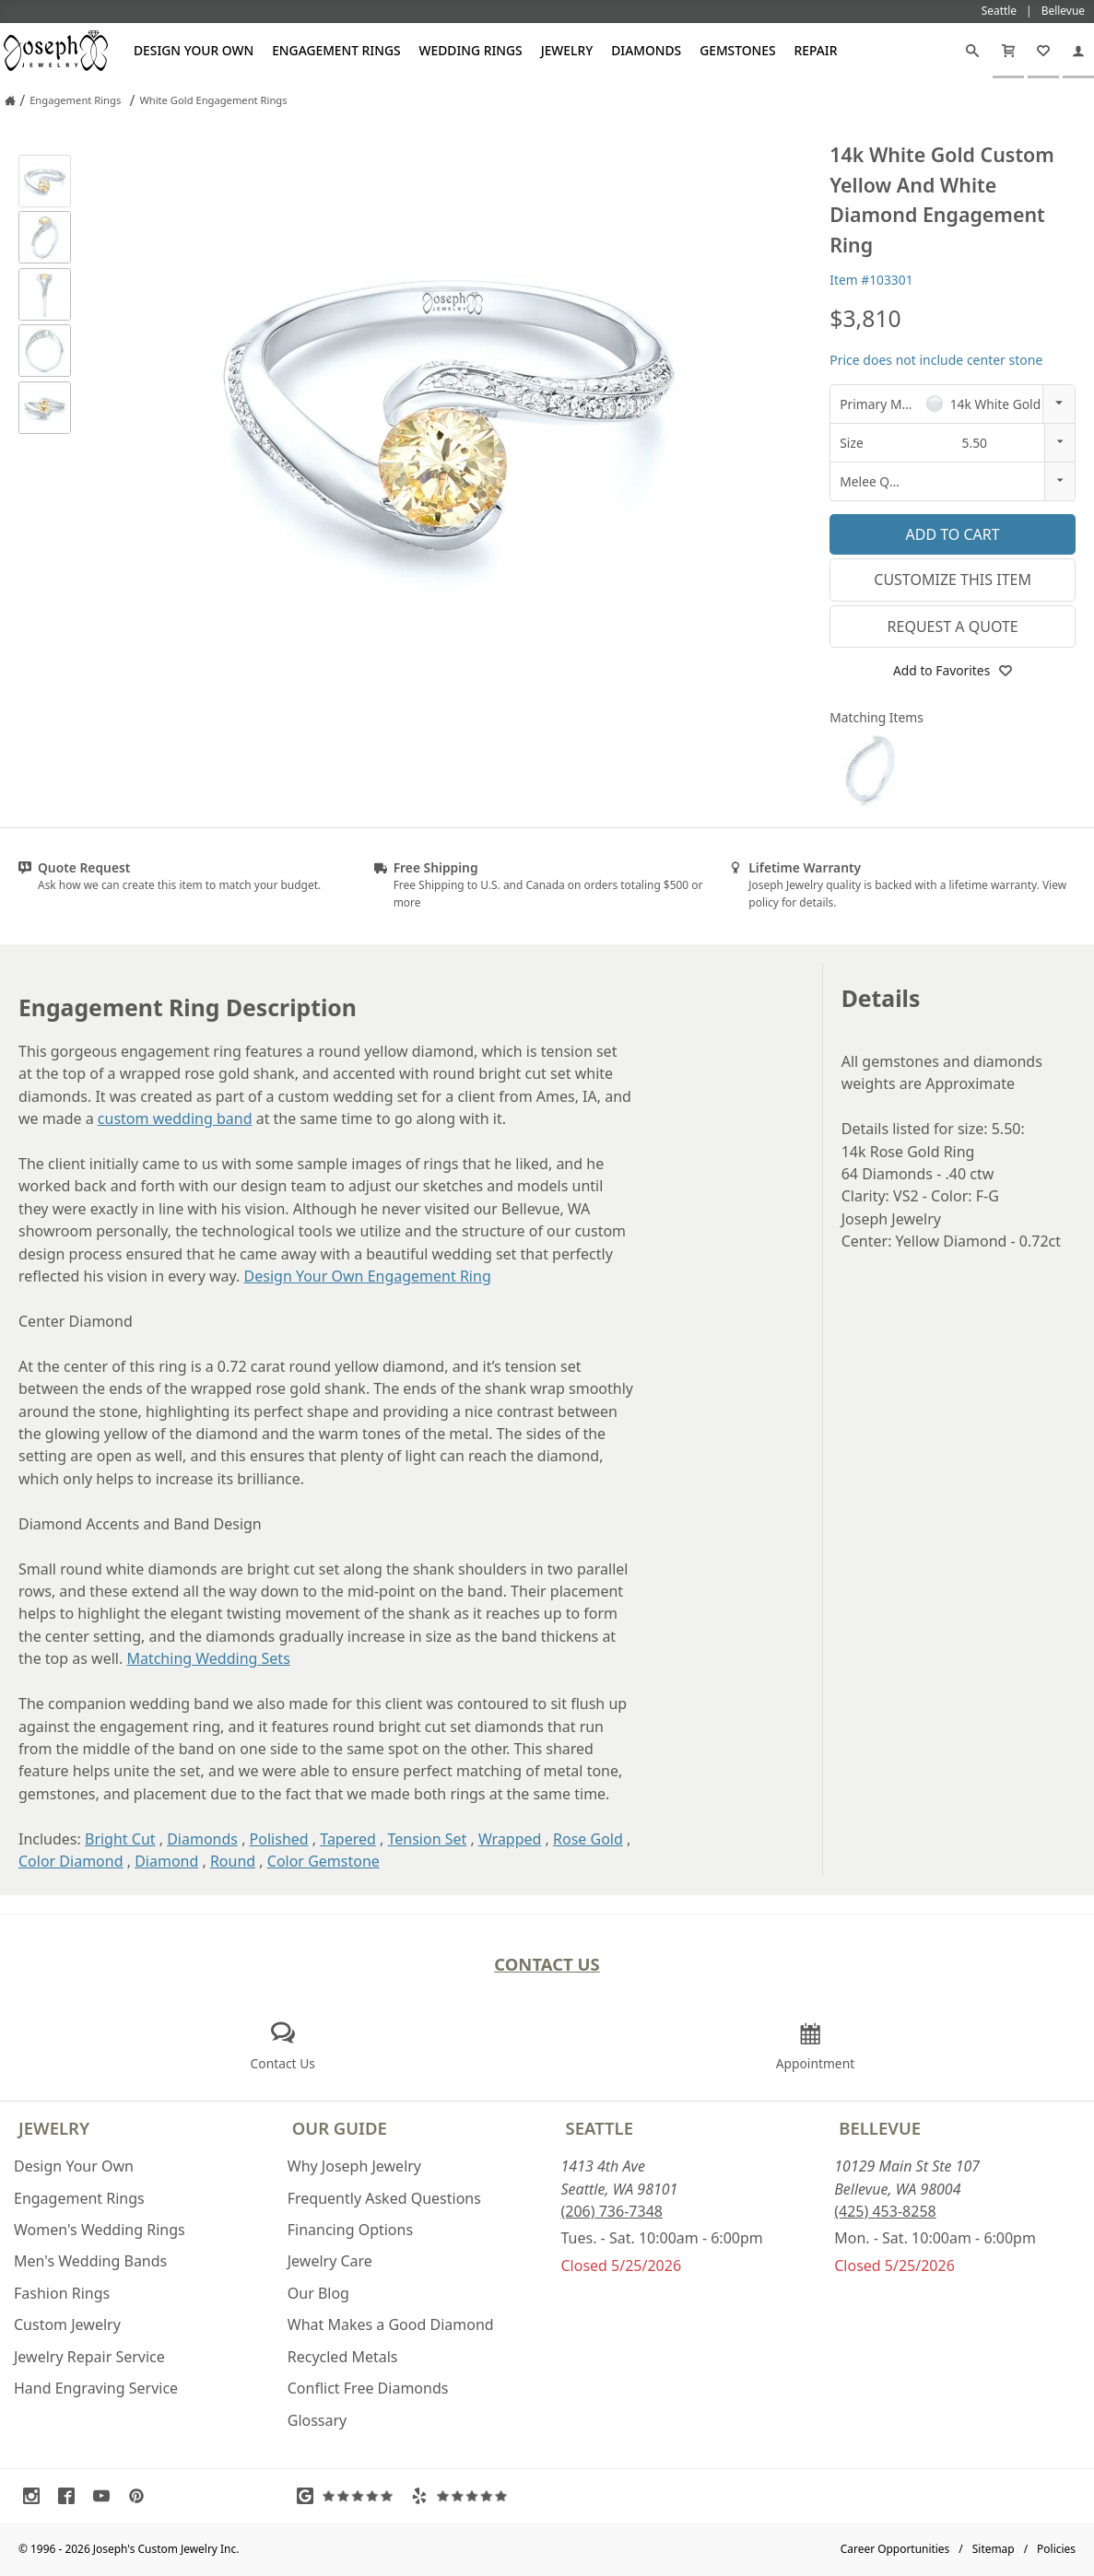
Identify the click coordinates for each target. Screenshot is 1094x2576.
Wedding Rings (471, 50)
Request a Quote (953, 626)
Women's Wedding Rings (99, 2229)
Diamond (166, 1861)
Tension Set (426, 1839)
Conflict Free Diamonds (368, 2388)
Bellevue (880, 2127)
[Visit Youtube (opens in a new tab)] (106, 2496)
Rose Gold (588, 1839)
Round (232, 1861)
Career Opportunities (895, 2549)
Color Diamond (71, 1861)
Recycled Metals (343, 2357)
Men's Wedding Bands (90, 2261)
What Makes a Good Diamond (391, 2324)
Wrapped (510, 1839)
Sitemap (993, 2549)
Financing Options (350, 2229)
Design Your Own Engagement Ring (367, 1276)
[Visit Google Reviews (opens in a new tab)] (349, 2496)
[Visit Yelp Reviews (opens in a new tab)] (463, 2496)
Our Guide (339, 2127)
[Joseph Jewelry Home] (10, 100)
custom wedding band (175, 1118)
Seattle (599, 2127)
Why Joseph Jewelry (354, 2166)
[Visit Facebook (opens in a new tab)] (71, 2496)
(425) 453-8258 (884, 2211)
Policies (1056, 2549)
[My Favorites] (1043, 50)
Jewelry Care (330, 2261)
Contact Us (547, 1963)
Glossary (317, 2420)
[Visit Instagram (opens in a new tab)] (36, 2496)
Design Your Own (193, 50)
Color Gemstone (323, 1861)
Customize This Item (952, 579)
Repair (816, 50)
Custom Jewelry (67, 2324)
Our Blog (318, 2293)
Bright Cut (120, 1839)
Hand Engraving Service (96, 2388)
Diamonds (646, 50)
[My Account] (1078, 50)
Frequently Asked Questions (384, 2198)
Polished (279, 1839)
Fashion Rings (62, 2293)
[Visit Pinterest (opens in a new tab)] (141, 2496)
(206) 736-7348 (612, 2211)
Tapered (348, 1839)
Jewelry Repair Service (89, 2357)
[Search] (972, 50)
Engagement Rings (336, 50)
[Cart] (1008, 50)
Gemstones (737, 50)
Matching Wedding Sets (207, 1658)
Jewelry (567, 50)
